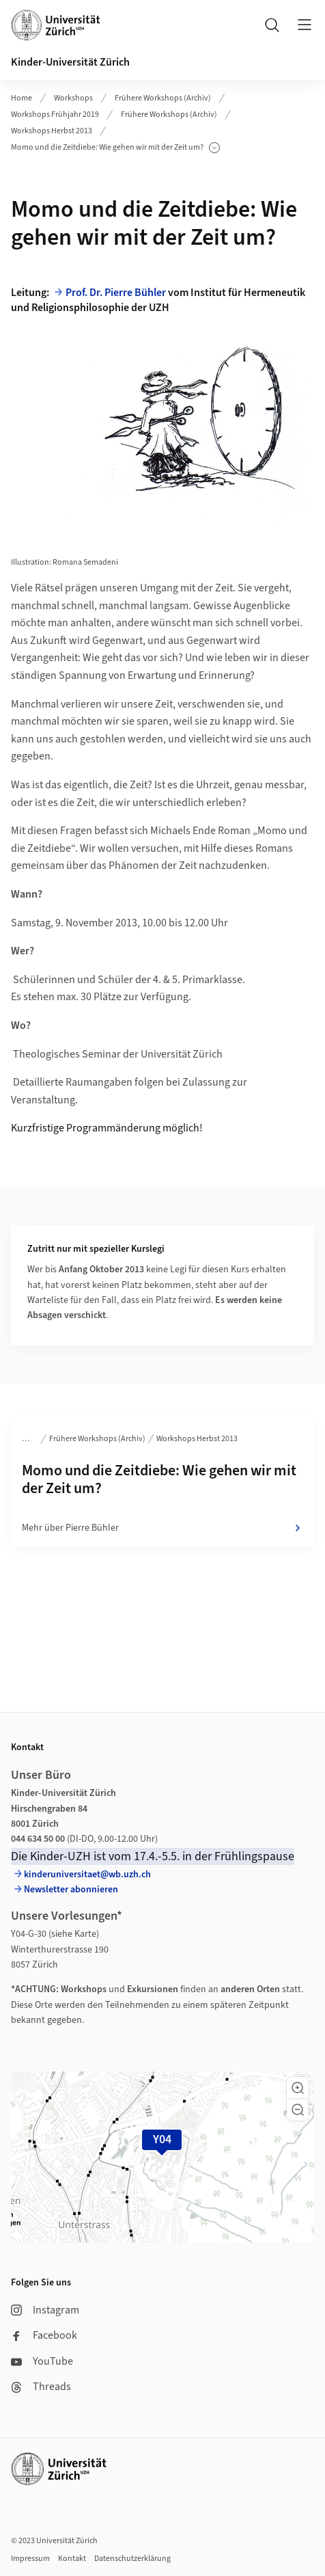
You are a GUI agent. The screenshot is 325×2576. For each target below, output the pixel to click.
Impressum (30, 2558)
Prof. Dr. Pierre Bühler (116, 292)
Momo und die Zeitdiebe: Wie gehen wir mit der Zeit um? (115, 148)
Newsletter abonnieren (71, 1889)
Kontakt (72, 2558)
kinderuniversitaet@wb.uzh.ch (87, 1874)
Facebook (44, 2335)
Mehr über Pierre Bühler (162, 1527)
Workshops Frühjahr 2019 (55, 114)
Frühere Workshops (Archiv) (163, 98)
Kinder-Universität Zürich (70, 62)
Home (21, 98)
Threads (41, 2386)
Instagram (45, 2310)
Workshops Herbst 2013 (51, 131)
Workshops (73, 98)
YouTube (42, 2361)
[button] (298, 2088)
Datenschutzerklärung (132, 2558)
